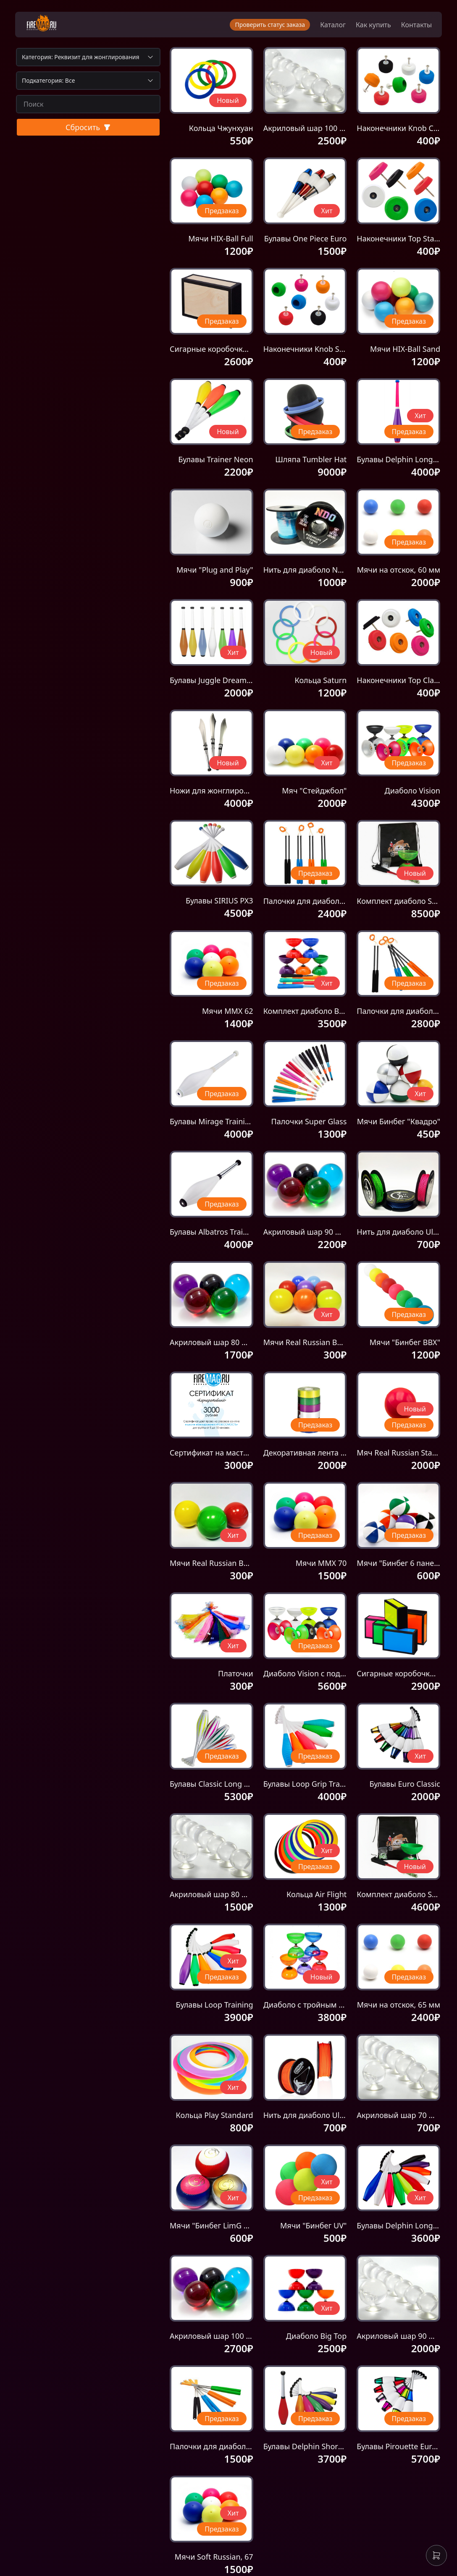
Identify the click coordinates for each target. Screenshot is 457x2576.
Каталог (331, 25)
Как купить (371, 25)
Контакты (414, 25)
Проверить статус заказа (268, 25)
